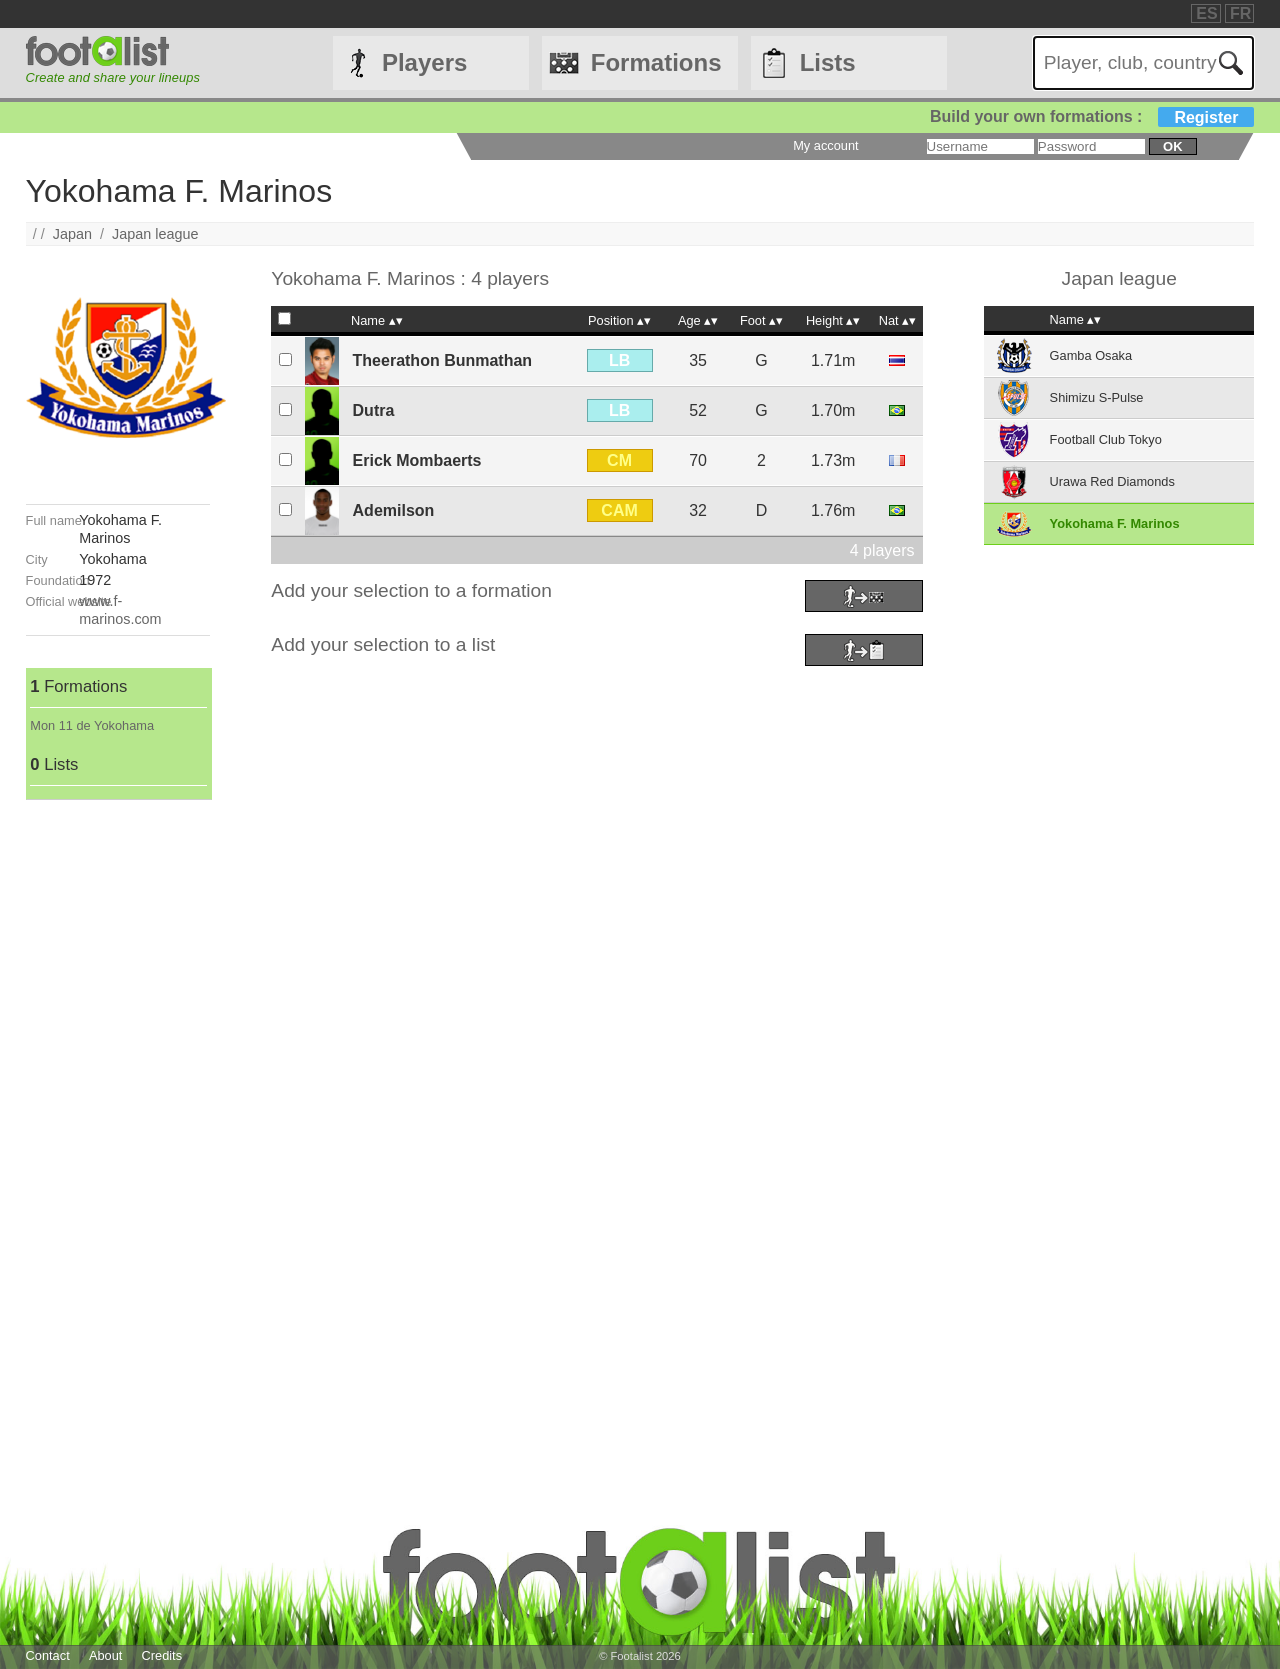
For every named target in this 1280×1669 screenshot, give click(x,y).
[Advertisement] (118, 1100)
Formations (656, 62)
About (105, 1655)
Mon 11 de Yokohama (92, 725)
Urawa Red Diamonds (1112, 481)
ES (1206, 13)
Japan (72, 234)
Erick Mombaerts (417, 460)
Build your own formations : (1092, 116)
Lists (828, 62)
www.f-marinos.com (120, 609)
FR (1240, 13)
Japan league (155, 234)
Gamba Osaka (1091, 355)
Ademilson (394, 510)
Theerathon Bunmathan (443, 360)
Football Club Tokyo (1106, 439)
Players (424, 62)
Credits (162, 1655)
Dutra (374, 410)
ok (1172, 146)
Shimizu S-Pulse (1097, 397)
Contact (48, 1655)
